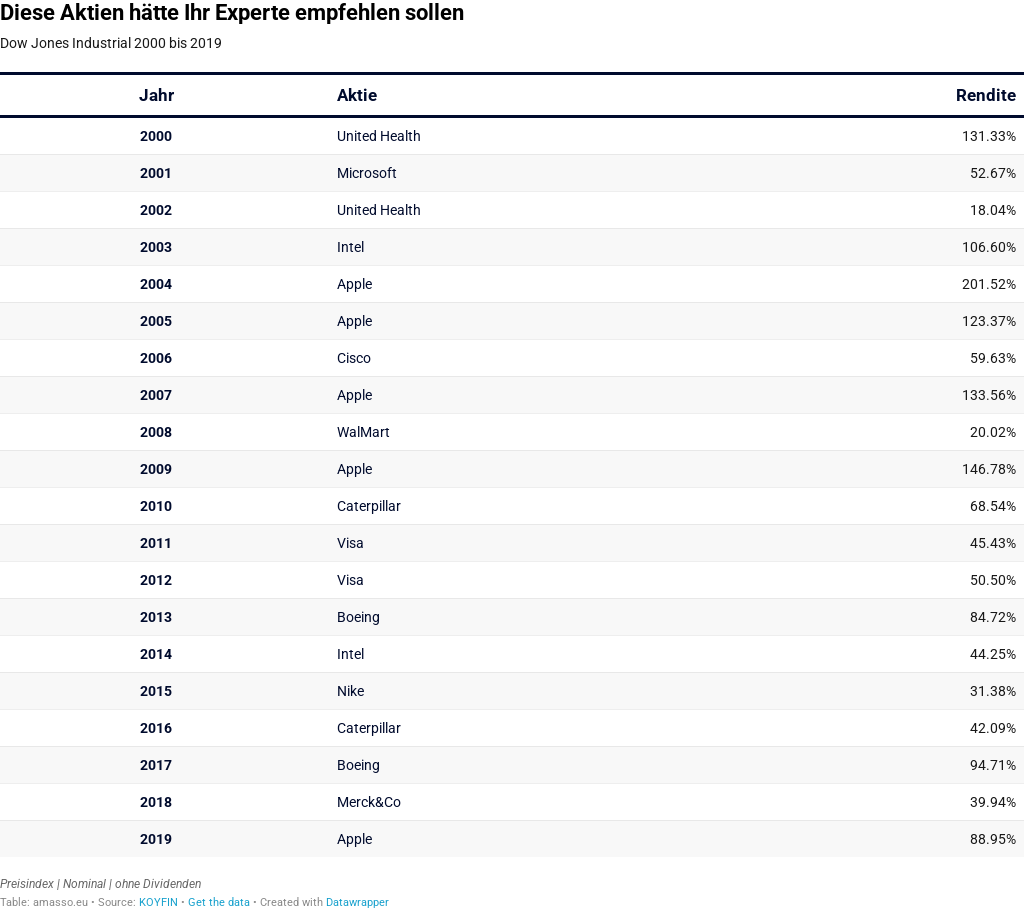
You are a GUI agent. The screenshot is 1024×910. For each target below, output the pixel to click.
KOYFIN (158, 902)
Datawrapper (357, 902)
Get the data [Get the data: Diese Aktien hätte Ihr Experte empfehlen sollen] (219, 902)
